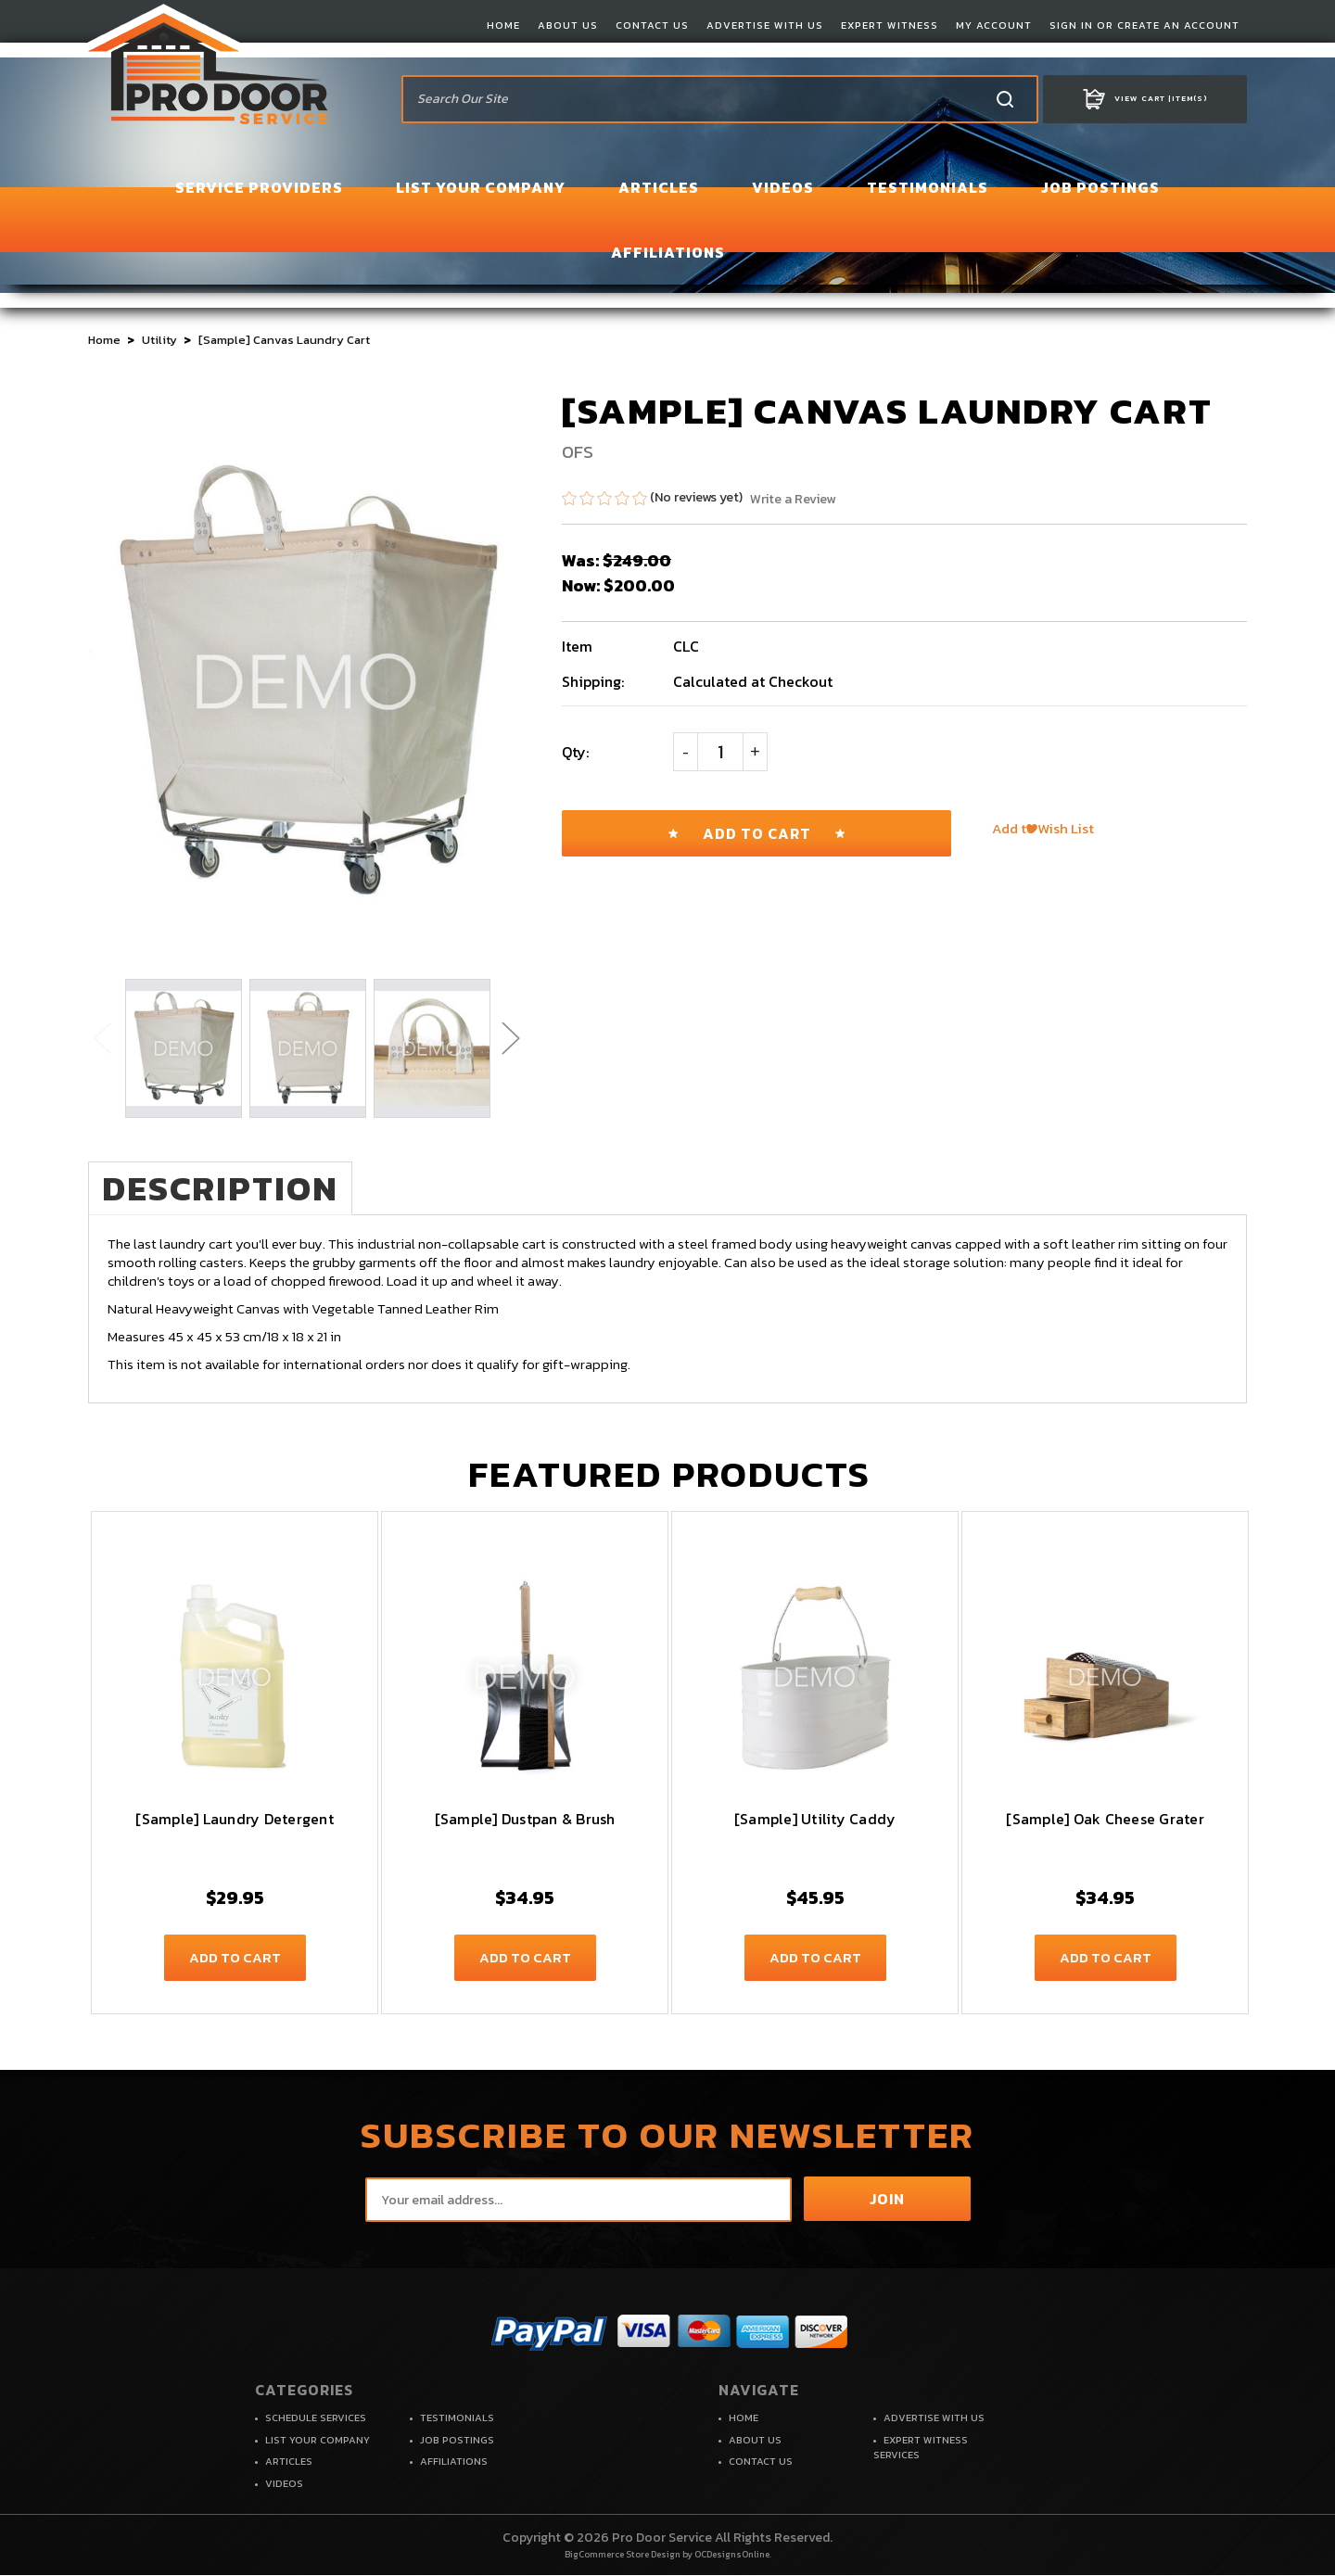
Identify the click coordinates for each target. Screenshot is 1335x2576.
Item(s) (1145, 99)
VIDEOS (783, 187)
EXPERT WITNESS (889, 25)
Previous (102, 1037)
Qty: (575, 752)
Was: (580, 560)
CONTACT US (652, 25)
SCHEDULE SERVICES (315, 2418)
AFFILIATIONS (668, 252)
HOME (503, 25)
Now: (581, 585)
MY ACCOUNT (994, 25)
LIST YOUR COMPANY (481, 187)
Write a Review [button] (792, 499)
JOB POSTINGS (1100, 187)
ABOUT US (568, 25)
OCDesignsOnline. (732, 2555)
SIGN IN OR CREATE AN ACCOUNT (1144, 25)
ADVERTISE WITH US (764, 25)
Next (509, 1037)
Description (231, 1188)
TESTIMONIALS (927, 187)
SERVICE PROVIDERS (259, 187)
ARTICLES (658, 187)
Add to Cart (234, 1958)
